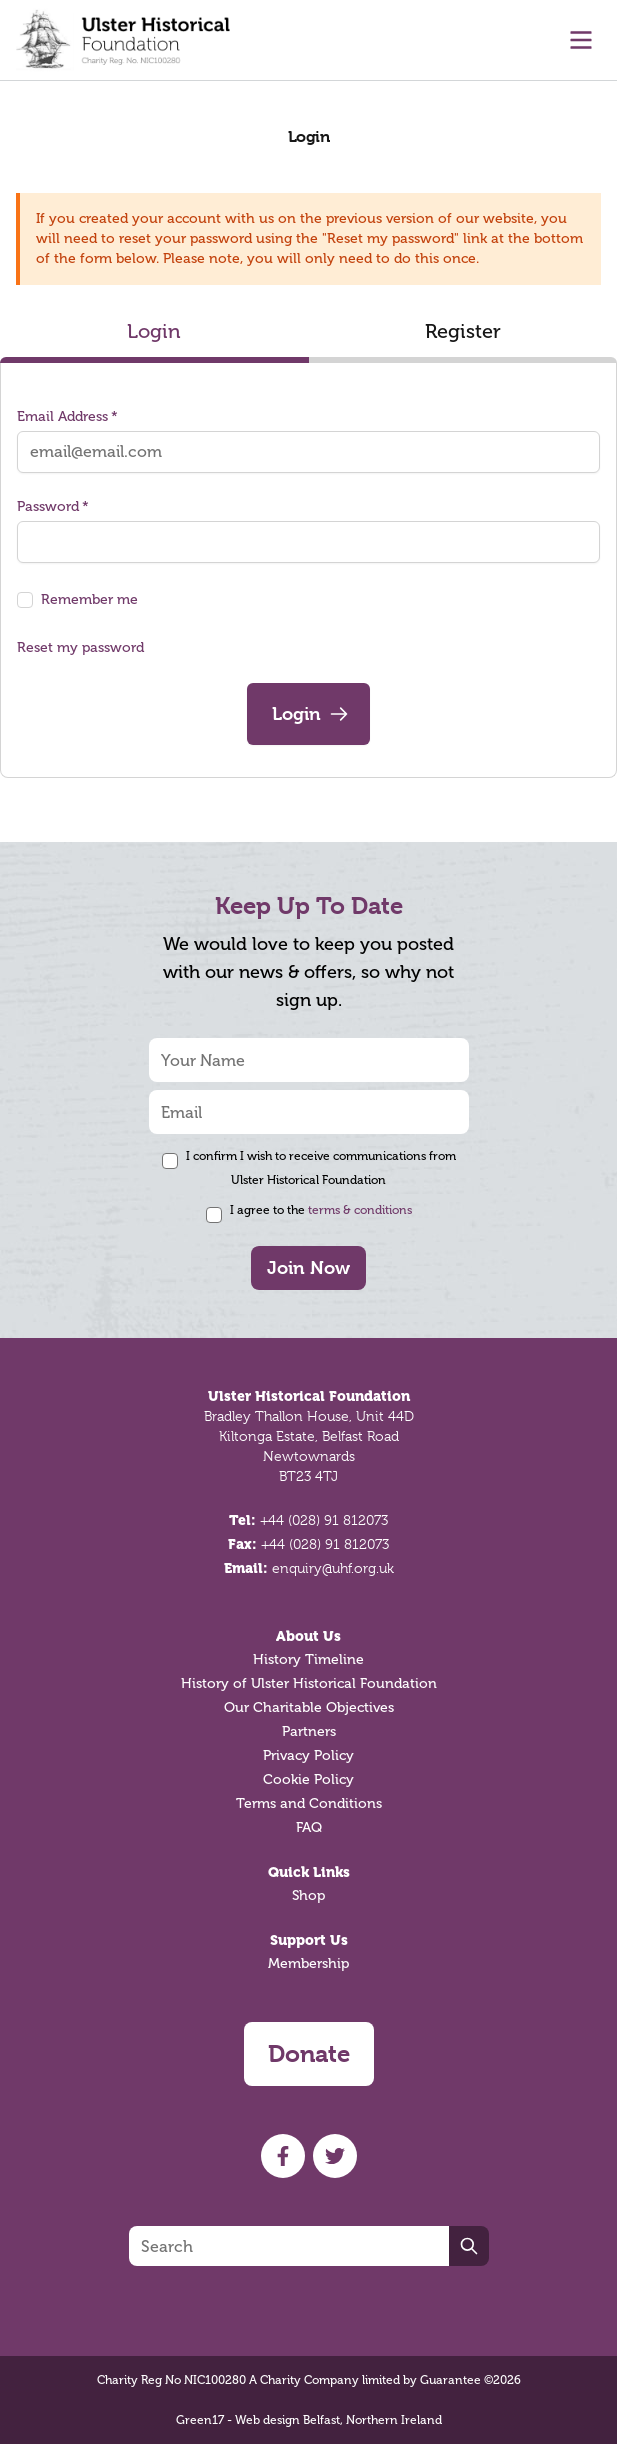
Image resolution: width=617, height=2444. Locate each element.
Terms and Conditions (309, 1803)
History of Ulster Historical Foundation (309, 1683)
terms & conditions (360, 1210)
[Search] (289, 2246)
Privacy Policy (308, 1755)
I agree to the (321, 1210)
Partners (309, 1731)
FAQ (309, 1827)
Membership (308, 1963)
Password (53, 506)
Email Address (67, 416)
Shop (308, 1895)
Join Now (308, 1267)
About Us (308, 1636)
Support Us (309, 1940)
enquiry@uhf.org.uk (333, 1568)
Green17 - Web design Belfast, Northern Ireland (309, 2420)
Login (154, 331)
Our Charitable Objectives (309, 1707)
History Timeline (308, 1659)
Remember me (89, 599)
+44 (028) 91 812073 (324, 1520)
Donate (309, 2054)
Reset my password (80, 647)
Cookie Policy (308, 1779)
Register (463, 331)
